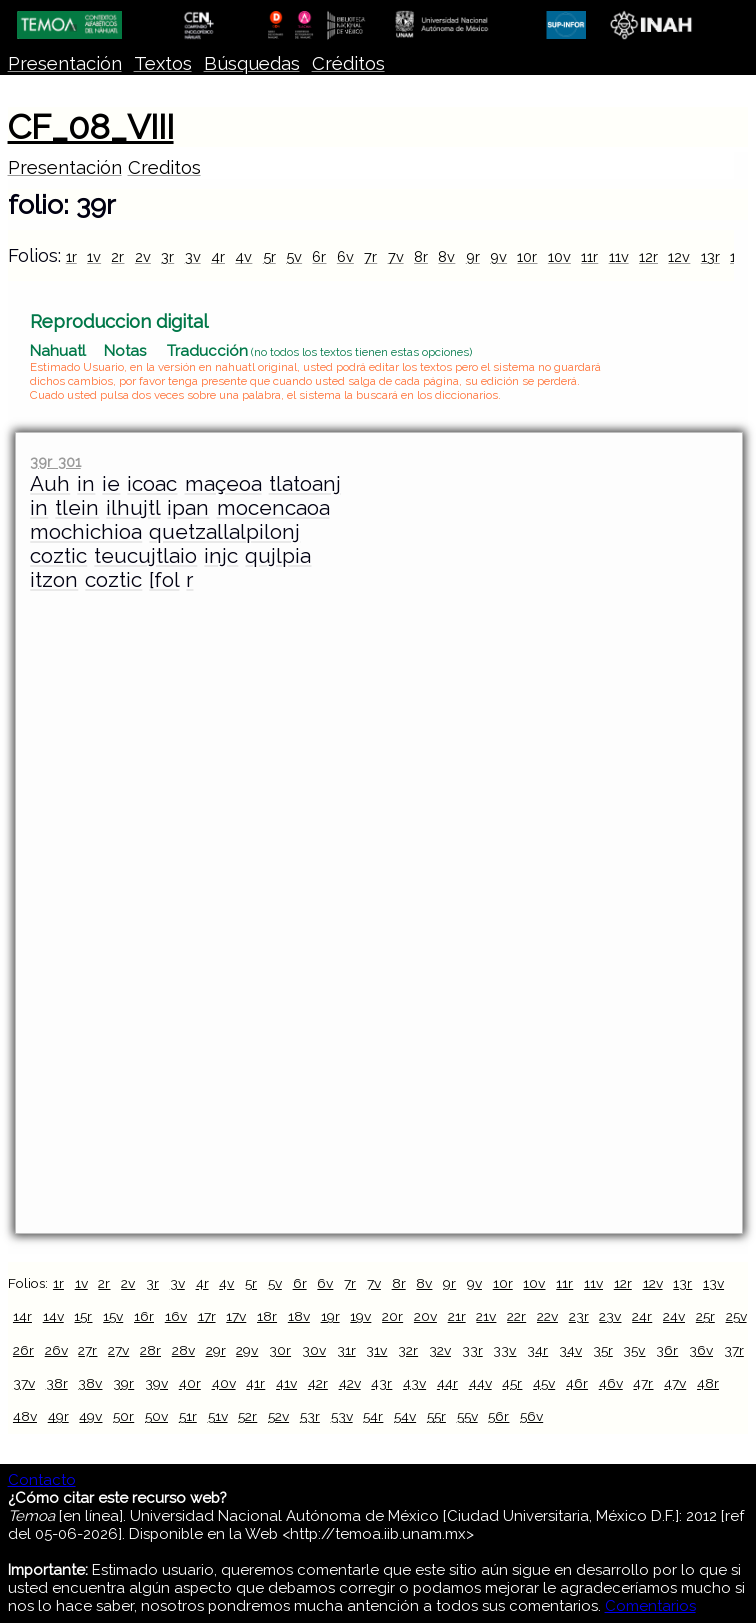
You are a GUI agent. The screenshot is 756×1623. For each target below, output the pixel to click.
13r (710, 256)
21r (457, 1316)
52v (278, 1416)
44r (447, 1383)
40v (224, 1383)
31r (346, 1350)
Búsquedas (252, 63)
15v (113, 1316)
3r (167, 256)
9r (473, 256)
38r (57, 1383)
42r (318, 1383)
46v (611, 1383)
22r (516, 1316)
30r (280, 1350)
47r (643, 1383)
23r (579, 1316)
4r (218, 256)
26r (23, 1350)
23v (610, 1316)
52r (247, 1416)
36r (667, 1350)
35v (634, 1350)
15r (83, 1316)
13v (713, 1283)
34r (537, 1350)
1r (71, 256)
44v (480, 1383)
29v (247, 1350)
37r (734, 1350)
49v (90, 1416)
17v (236, 1316)
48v (25, 1416)
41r (255, 1383)
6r (319, 256)
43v (414, 1383)
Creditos (164, 167)
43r (381, 1383)
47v (675, 1383)
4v (243, 256)
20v (425, 1316)
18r (267, 1316)
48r (708, 1383)
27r (87, 1350)
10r (527, 256)
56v (531, 1416)
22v (547, 1316)
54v (405, 1416)
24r (642, 1316)
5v (294, 256)
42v (350, 1383)
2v (143, 256)
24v (674, 1316)
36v (701, 1350)
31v (376, 1350)
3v (193, 256)
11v (619, 256)
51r (188, 1416)
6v (345, 256)
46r (577, 1383)
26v (56, 1350)
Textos (163, 63)
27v (118, 1350)
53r (310, 1416)
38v (90, 1383)
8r (421, 256)
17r (207, 1316)
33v (504, 1350)
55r (436, 1416)
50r (123, 1416)
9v (498, 256)
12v (679, 256)
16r (144, 1316)
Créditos (348, 63)
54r (373, 1416)
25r (705, 1316)
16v (176, 1316)
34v (570, 1350)
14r (22, 1316)
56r (498, 1416)
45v (544, 1383)
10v (559, 256)
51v (218, 1416)
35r (603, 1350)
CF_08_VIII (91, 127)
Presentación (65, 63)
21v (486, 1316)
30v (314, 1350)
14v (53, 1316)
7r (370, 256)
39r (123, 1383)
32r (408, 1350)
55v (467, 1416)
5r (269, 256)
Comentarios (650, 1606)
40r (190, 1383)
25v (736, 1316)
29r (216, 1350)
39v (156, 1383)
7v (396, 256)
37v (24, 1383)
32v (440, 1350)
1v (94, 256)
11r (589, 256)
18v (299, 1316)
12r (648, 256)
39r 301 (55, 461)
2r (117, 256)
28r (150, 1350)
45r (512, 1383)
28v (183, 1350)
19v (360, 1316)
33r (472, 1350)
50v (156, 1416)
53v (342, 1416)
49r (58, 1416)
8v (446, 256)
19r (330, 1316)
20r (392, 1316)
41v (286, 1383)
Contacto (42, 1480)
